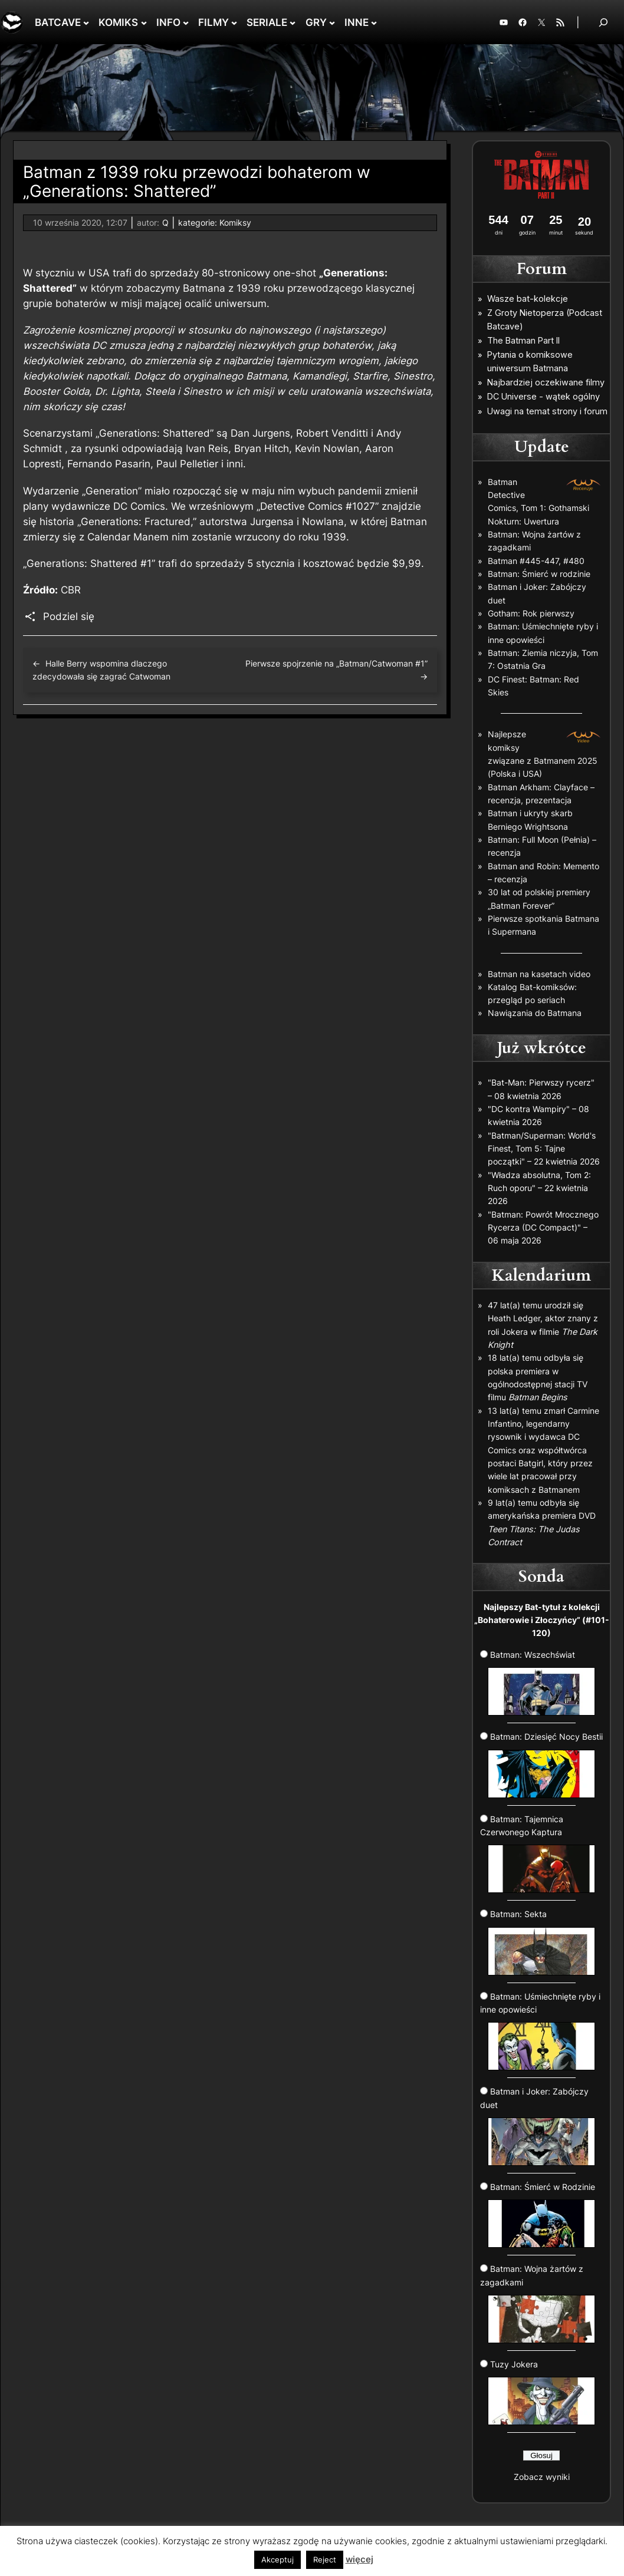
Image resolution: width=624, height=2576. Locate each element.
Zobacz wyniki (542, 2477)
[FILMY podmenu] (234, 22)
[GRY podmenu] (332, 22)
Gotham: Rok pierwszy (531, 613)
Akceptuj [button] (277, 2559)
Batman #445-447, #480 (536, 561)
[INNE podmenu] (374, 22)
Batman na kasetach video (539, 974)
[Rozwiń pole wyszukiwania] (603, 22)
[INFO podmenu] (186, 22)
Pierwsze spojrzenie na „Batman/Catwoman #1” (336, 663)
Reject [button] (324, 2559)
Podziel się (68, 616)
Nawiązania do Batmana (535, 1013)
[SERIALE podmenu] (292, 22)
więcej (359, 2559)
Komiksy (235, 222)
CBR (71, 590)
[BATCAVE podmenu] (86, 22)
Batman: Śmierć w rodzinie (539, 574)
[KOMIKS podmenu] (144, 22)
